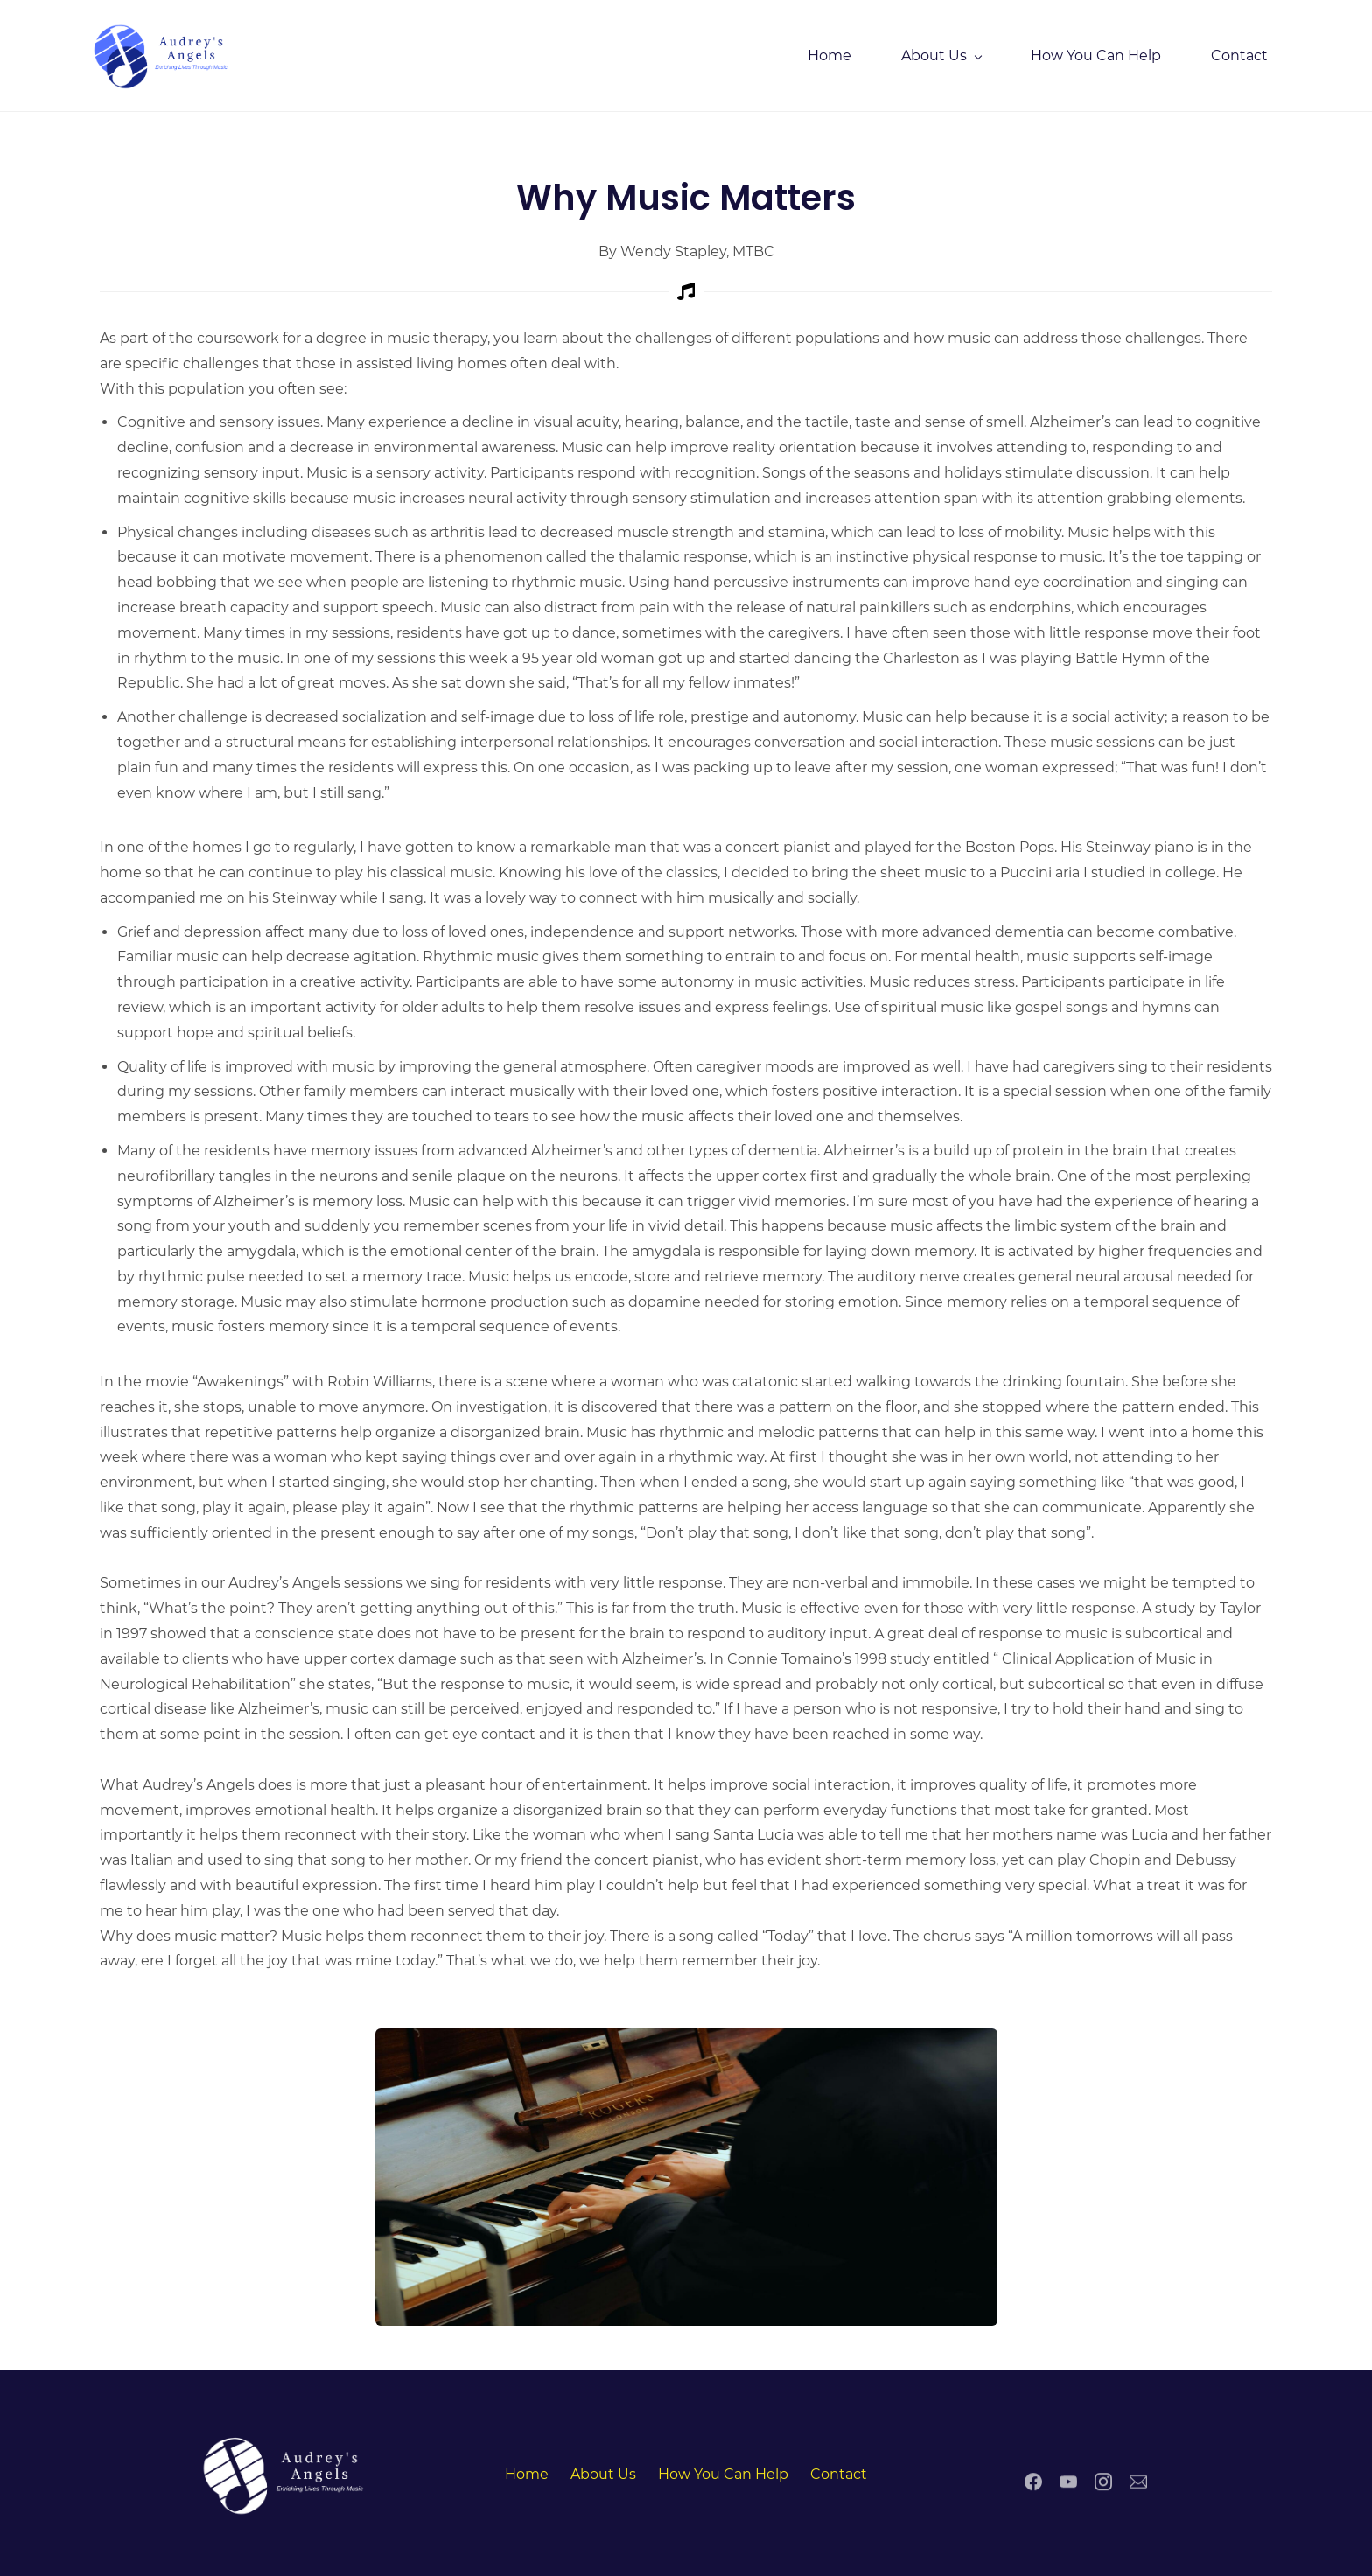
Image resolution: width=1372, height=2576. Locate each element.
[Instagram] (1103, 2485)
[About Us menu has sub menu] (931, 54)
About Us (603, 2470)
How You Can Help (723, 2470)
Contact (838, 2470)
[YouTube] (1068, 2485)
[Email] (1138, 2485)
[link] (686, 2036)
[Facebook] (1033, 2485)
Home (527, 2470)
